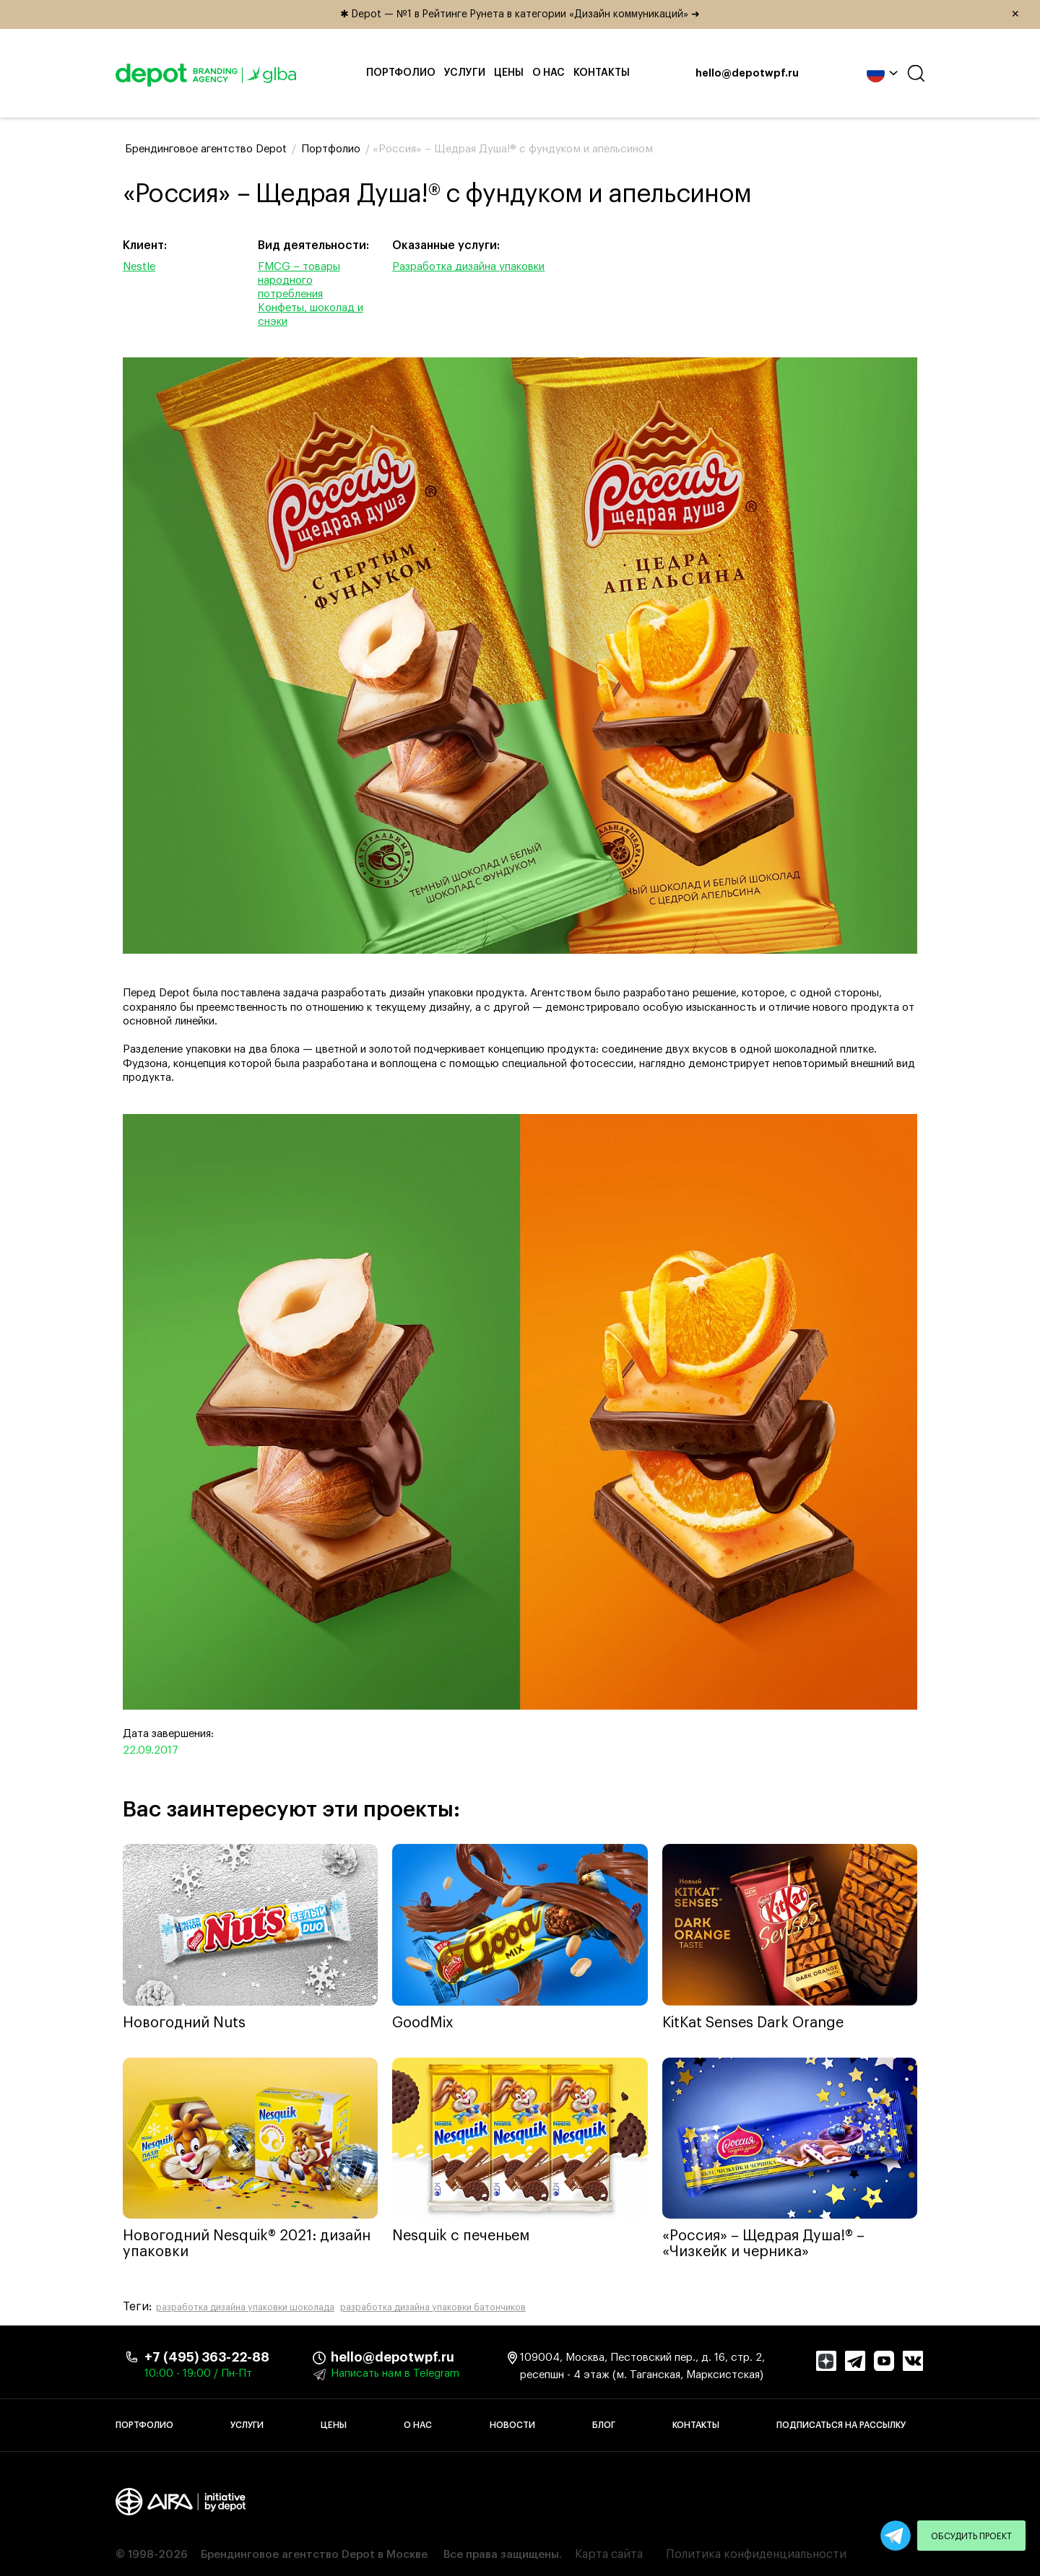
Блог (603, 2425)
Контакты (601, 73)
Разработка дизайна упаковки (468, 266)
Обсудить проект (971, 2536)
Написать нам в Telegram (395, 2373)
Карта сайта (609, 2554)
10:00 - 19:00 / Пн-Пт (198, 2373)
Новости (512, 2425)
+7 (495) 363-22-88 (206, 2357)
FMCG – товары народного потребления (299, 280)
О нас (548, 73)
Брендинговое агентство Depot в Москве (314, 2554)
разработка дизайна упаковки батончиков (433, 2307)
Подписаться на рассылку (841, 2425)
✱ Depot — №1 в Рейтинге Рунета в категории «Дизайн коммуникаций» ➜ (685, 14)
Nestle (139, 266)
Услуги (464, 73)
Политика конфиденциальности (756, 2554)
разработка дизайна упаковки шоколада (245, 2307)
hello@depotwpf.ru (747, 74)
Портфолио (401, 73)
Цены (509, 73)
